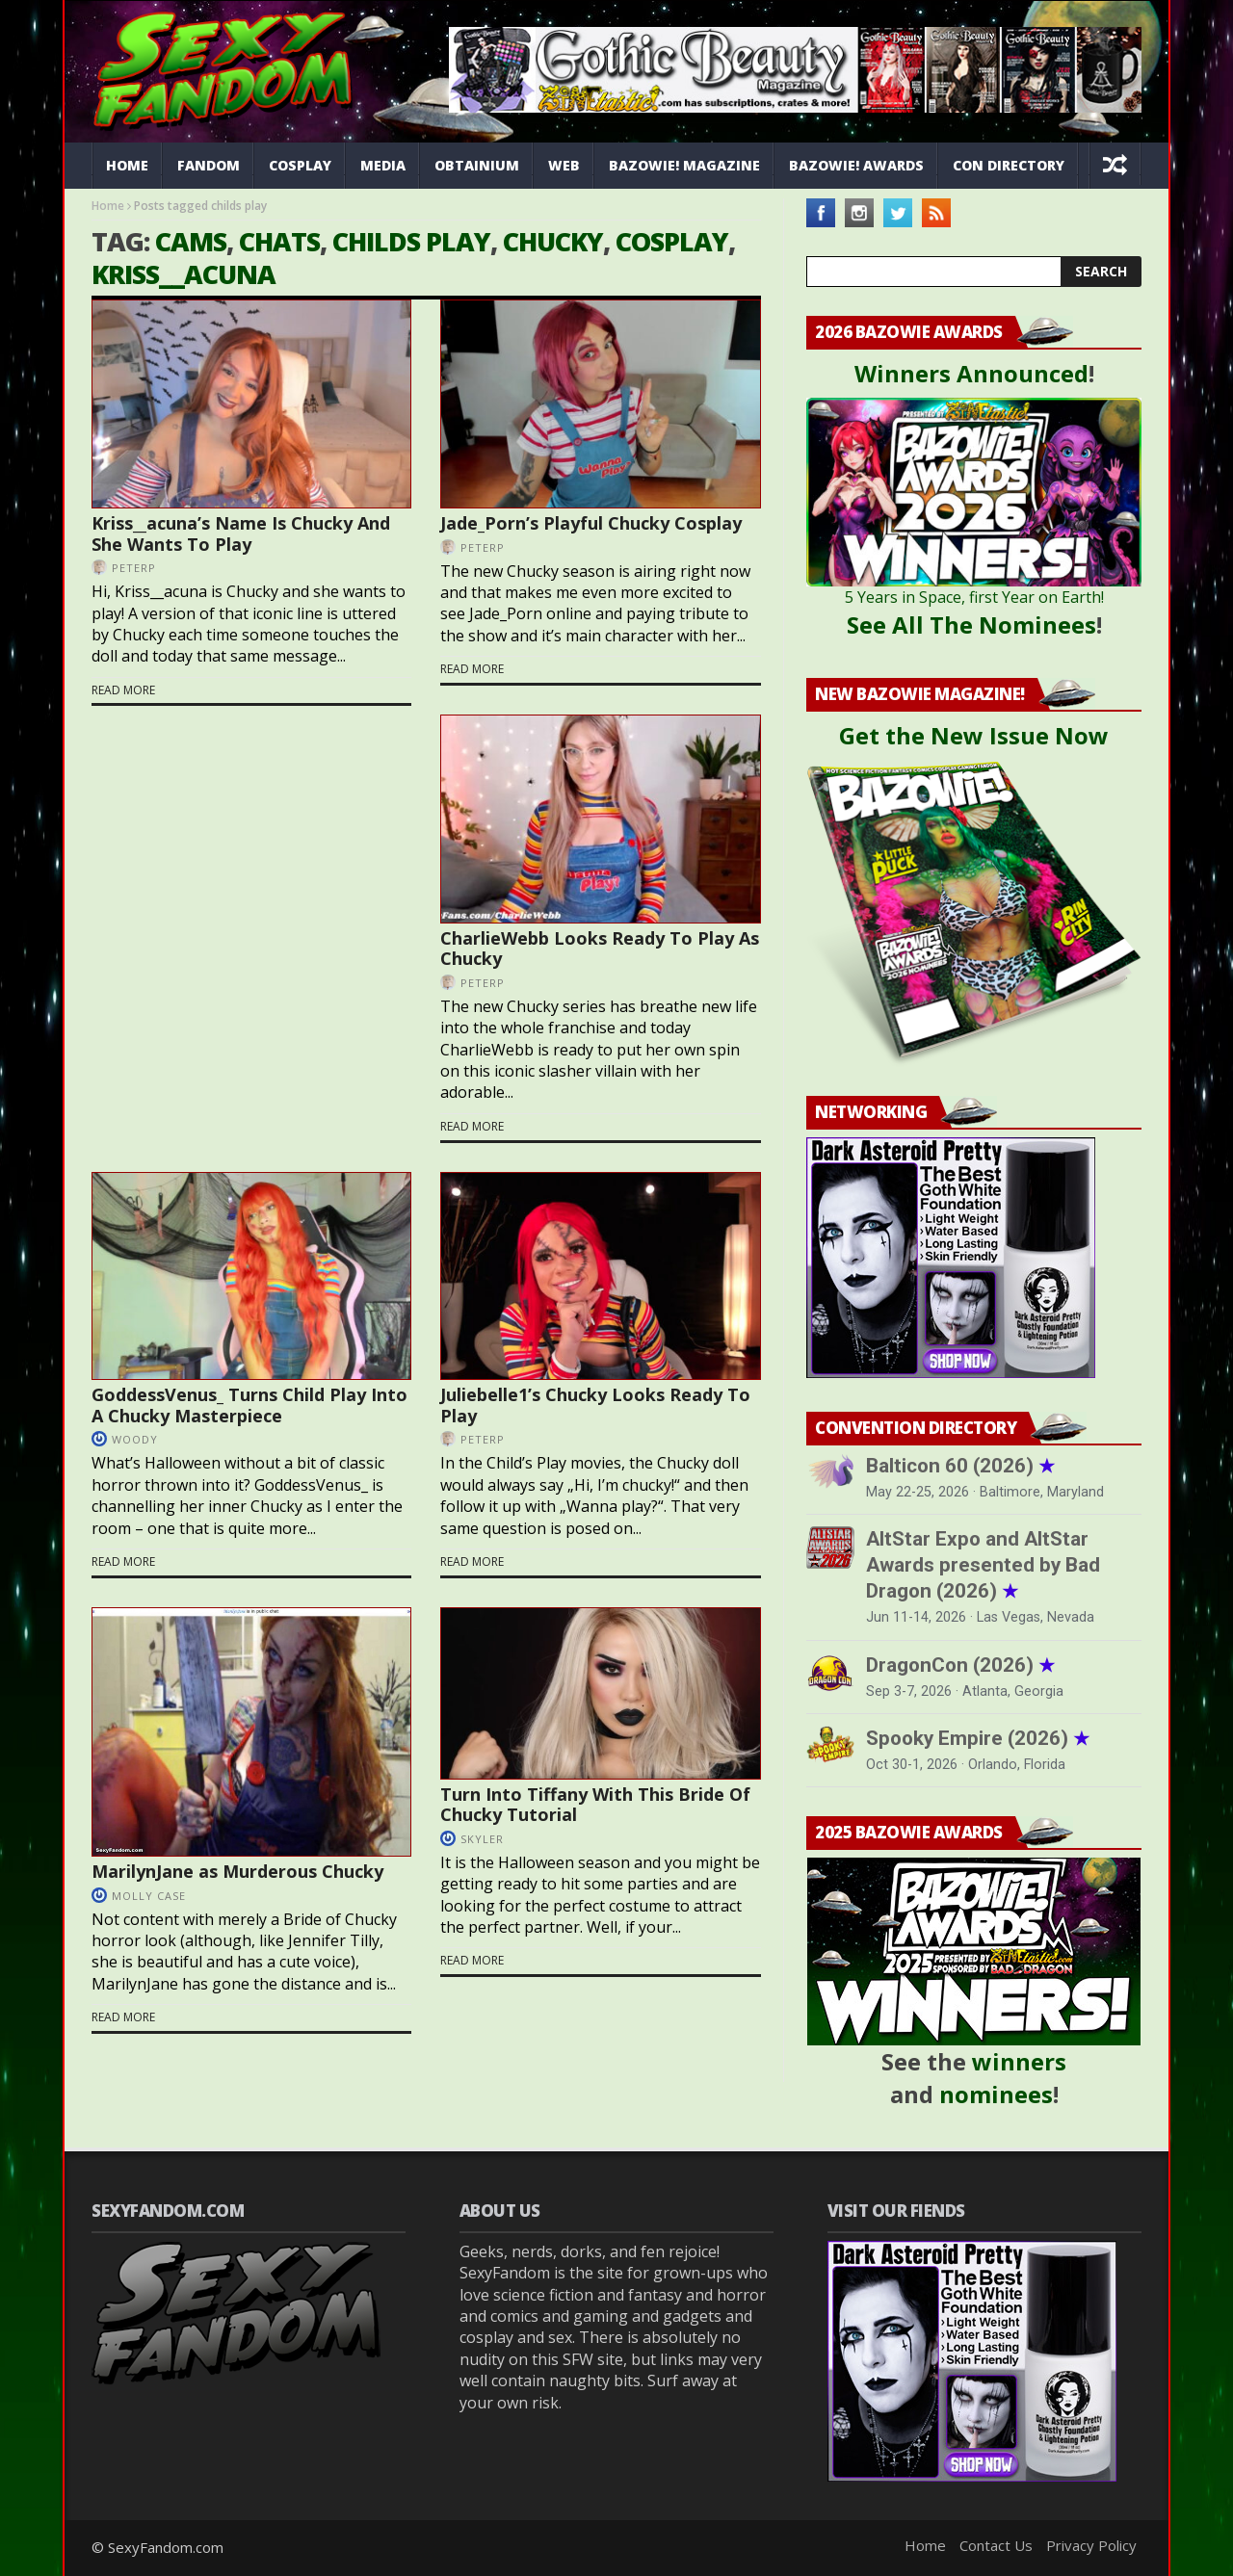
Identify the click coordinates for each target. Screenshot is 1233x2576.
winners (1019, 2061)
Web (564, 165)
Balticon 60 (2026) (960, 1465)
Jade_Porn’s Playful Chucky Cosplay (591, 522)
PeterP (134, 567)
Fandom (208, 165)
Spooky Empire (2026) (977, 1738)
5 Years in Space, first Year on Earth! (974, 597)
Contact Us (996, 2545)
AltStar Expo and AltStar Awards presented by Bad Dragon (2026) (983, 1564)
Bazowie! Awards (856, 165)
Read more (123, 690)
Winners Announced (971, 373)
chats (279, 241)
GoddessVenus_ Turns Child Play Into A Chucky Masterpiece (249, 1405)
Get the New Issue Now (974, 735)
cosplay (672, 241)
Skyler (482, 1839)
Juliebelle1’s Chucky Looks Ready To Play (595, 1405)
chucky (553, 241)
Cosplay (300, 165)
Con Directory (1008, 165)
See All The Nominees (971, 624)
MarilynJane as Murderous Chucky (237, 1871)
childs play (411, 241)
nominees (996, 2094)
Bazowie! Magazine (684, 165)
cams (190, 241)
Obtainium (476, 165)
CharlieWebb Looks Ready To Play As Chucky (599, 948)
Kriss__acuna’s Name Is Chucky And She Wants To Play (241, 533)
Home (127, 165)
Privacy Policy (1091, 2545)
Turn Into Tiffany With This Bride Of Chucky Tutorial (595, 1804)
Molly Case (149, 1895)
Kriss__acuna (183, 274)
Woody (135, 1439)
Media (383, 165)
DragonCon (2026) (960, 1665)
